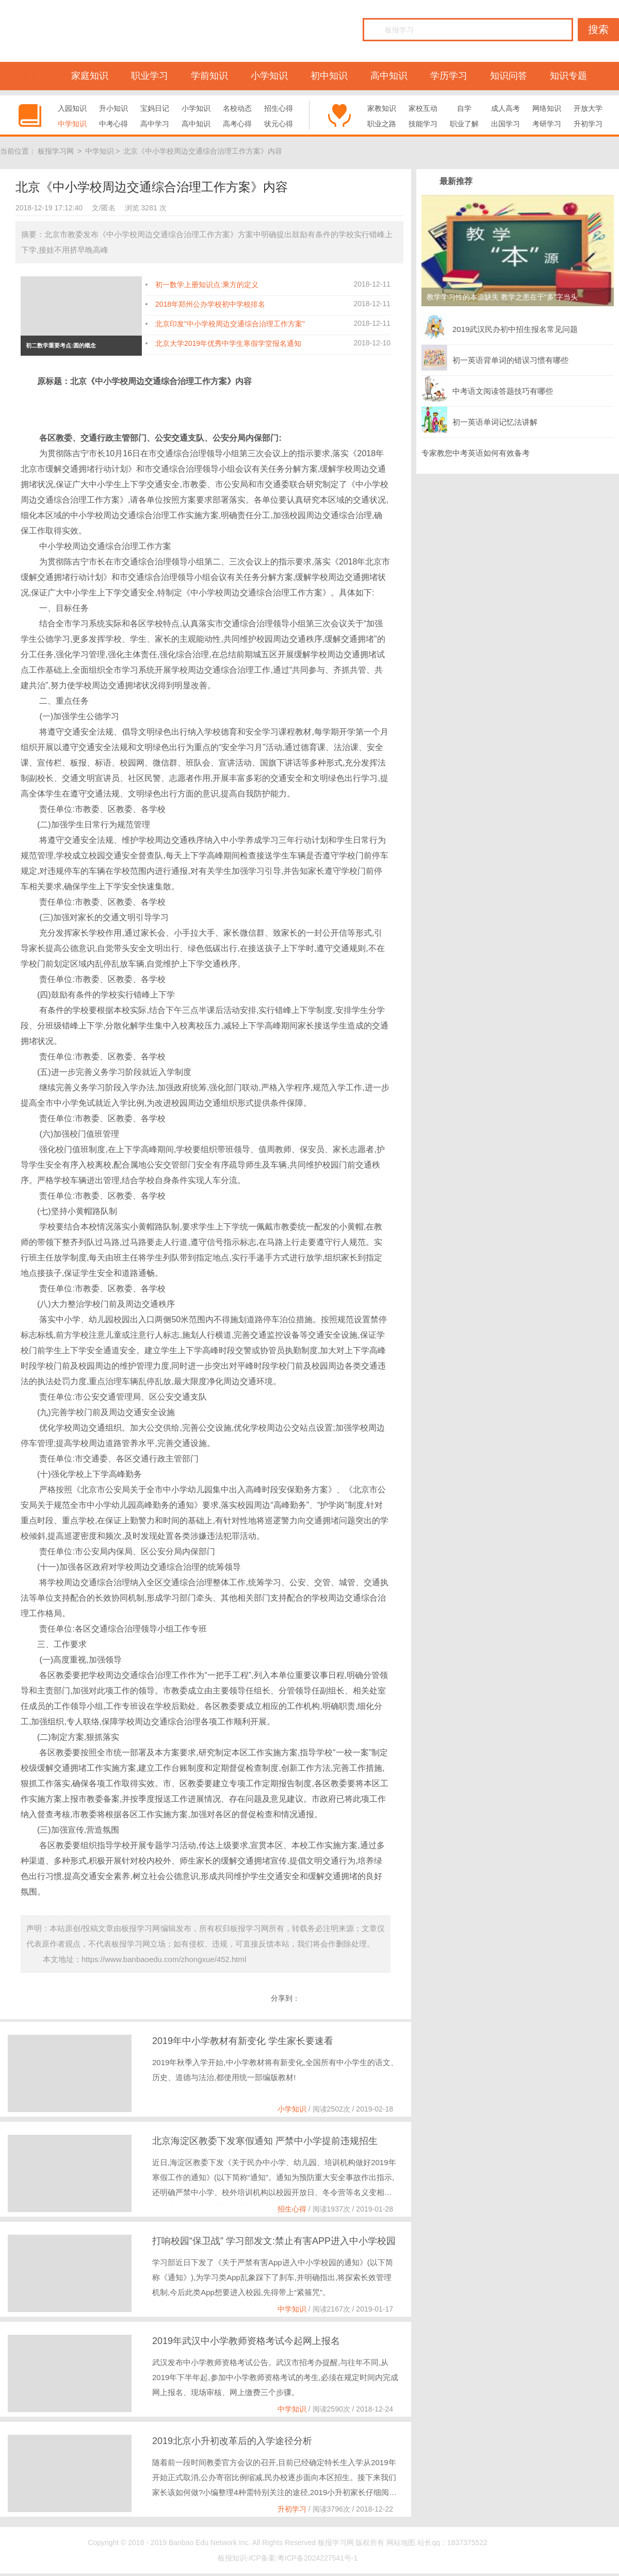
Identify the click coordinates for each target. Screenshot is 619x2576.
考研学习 (546, 124)
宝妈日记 (154, 108)
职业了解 (464, 124)
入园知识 (72, 108)
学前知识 (209, 76)
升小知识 (113, 108)
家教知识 (381, 108)
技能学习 (423, 124)
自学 (464, 108)
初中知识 (329, 76)
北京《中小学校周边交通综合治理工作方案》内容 (202, 151)
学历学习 (448, 76)
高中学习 (154, 124)
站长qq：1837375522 (452, 2542)
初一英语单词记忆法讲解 (479, 420)
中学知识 (72, 124)
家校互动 (423, 108)
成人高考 (505, 108)
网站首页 (29, 76)
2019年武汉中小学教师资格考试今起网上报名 (246, 2341)
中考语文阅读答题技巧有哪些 (487, 389)
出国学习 (505, 124)
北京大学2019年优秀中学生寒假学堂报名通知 (228, 343)
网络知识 (546, 108)
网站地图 (400, 2542)
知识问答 (508, 76)
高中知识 (389, 76)
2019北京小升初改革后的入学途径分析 (232, 2441)
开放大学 (588, 108)
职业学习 (149, 76)
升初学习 (588, 124)
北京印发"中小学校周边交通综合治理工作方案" (230, 324)
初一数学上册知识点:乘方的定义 (206, 284)
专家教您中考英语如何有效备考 (475, 452)
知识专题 (568, 76)
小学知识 (269, 76)
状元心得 (278, 124)
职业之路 (381, 124)
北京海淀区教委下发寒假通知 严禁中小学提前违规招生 (265, 2141)
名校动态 (237, 108)
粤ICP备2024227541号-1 (318, 2558)
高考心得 (237, 124)
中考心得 (113, 124)
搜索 (598, 29)
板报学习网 (56, 151)
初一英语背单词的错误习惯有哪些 (494, 358)
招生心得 (278, 108)
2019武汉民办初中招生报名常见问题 (499, 327)
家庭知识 (89, 76)
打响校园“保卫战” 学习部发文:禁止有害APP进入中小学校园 (274, 2241)
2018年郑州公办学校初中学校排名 (210, 304)
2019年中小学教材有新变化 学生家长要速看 (242, 2041)
